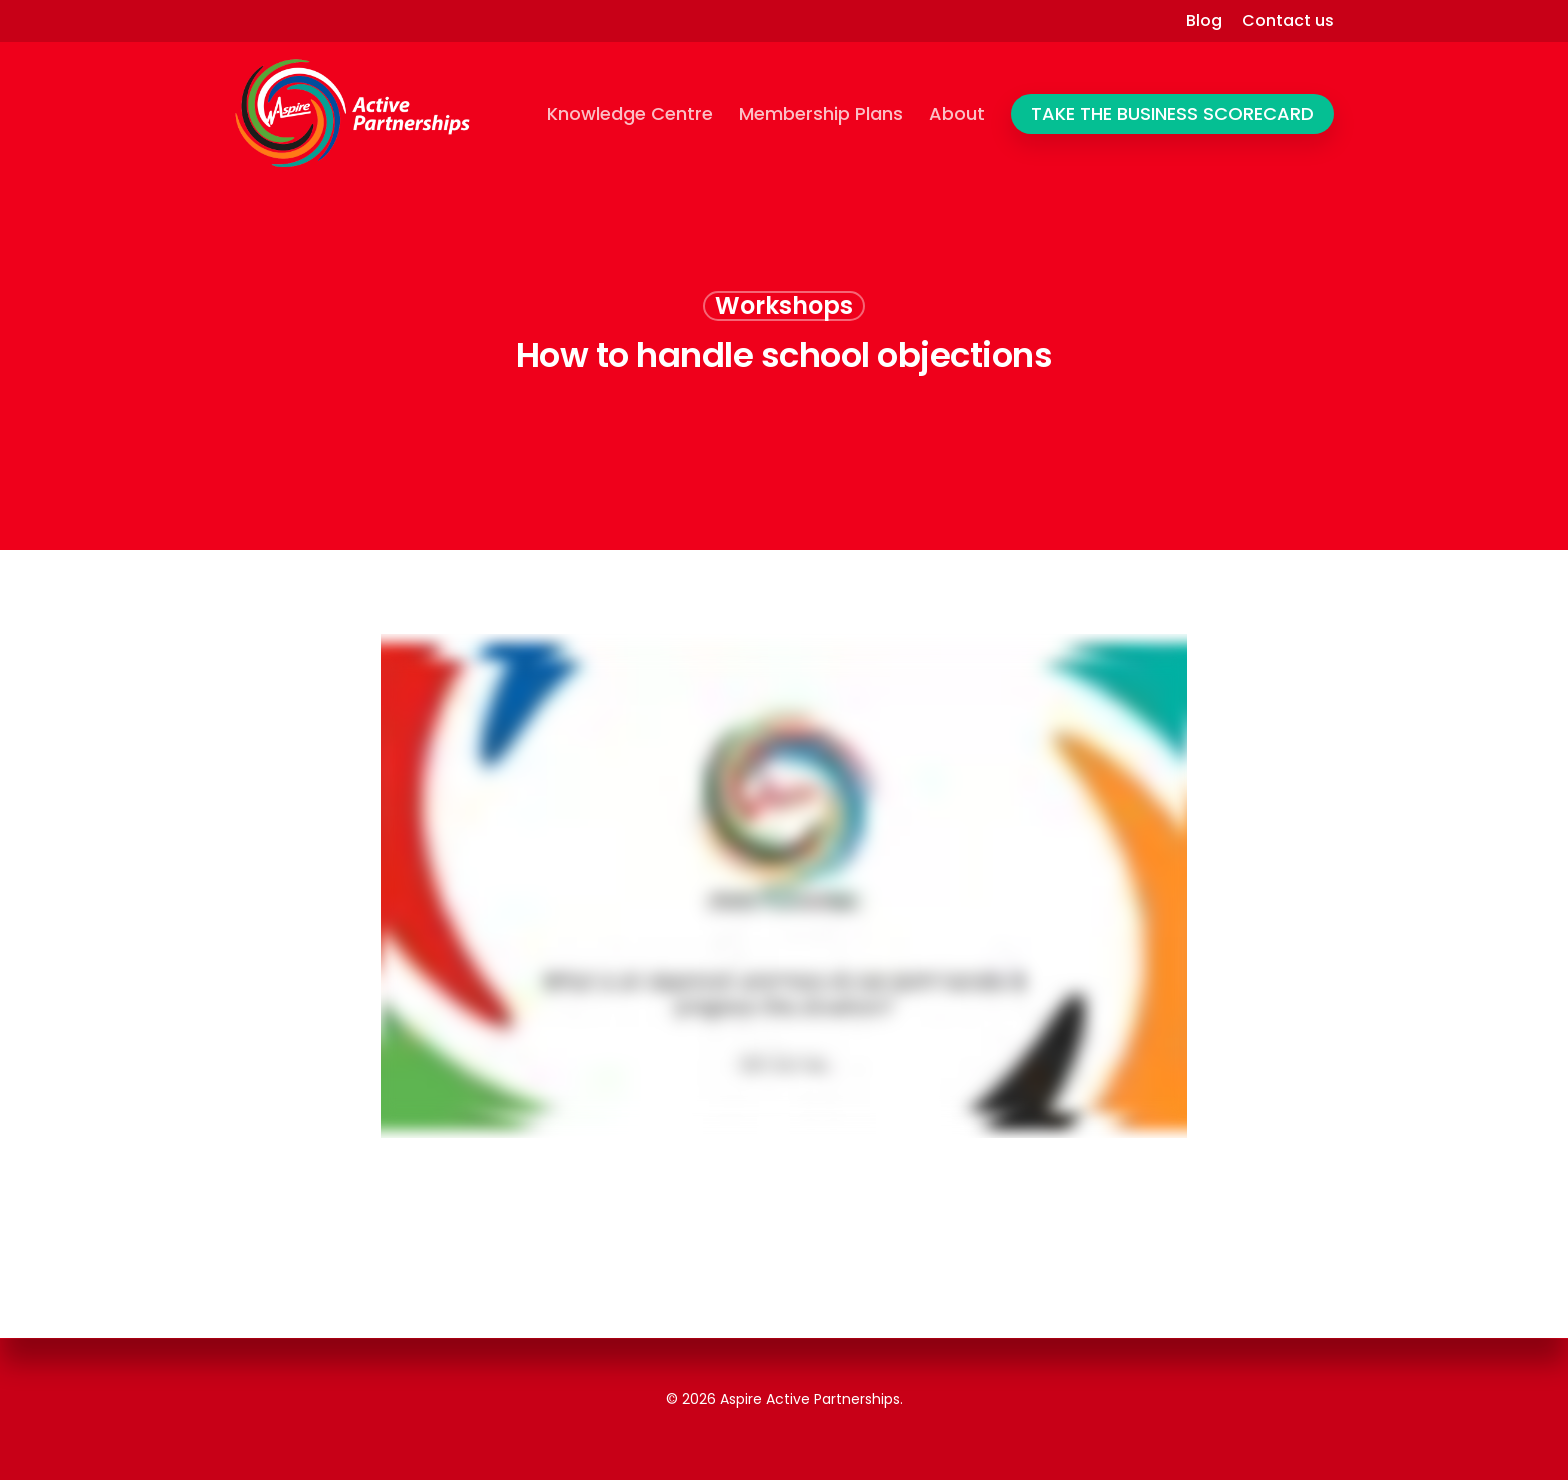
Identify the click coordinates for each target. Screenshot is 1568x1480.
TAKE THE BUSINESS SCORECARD (1172, 114)
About (957, 114)
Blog (1204, 21)
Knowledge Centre (630, 114)
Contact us (1288, 21)
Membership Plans (821, 114)
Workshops (784, 306)
